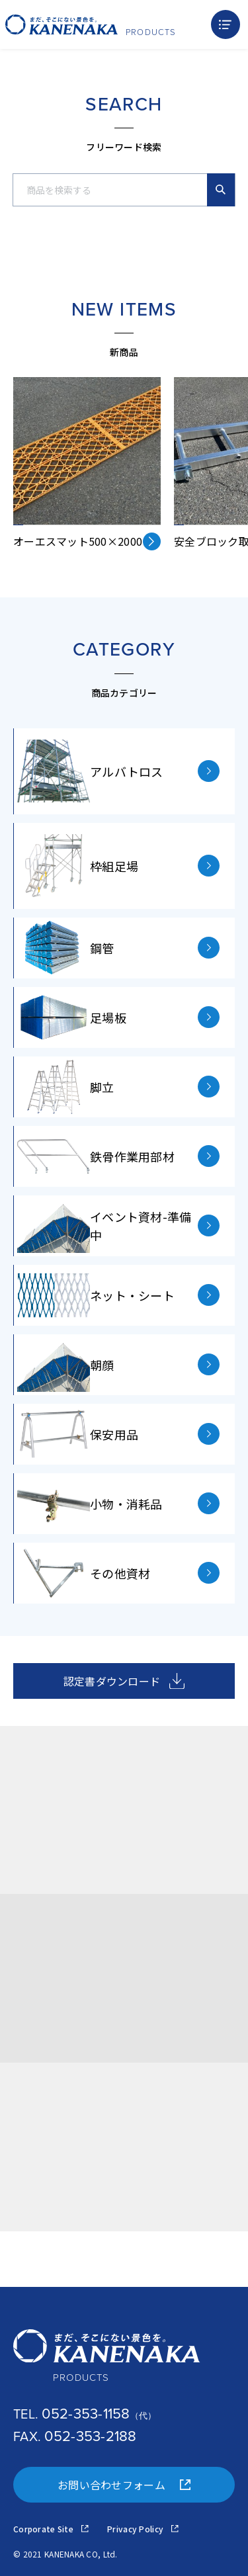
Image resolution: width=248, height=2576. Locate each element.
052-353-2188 (90, 2436)
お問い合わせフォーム (124, 2485)
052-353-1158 (86, 2414)
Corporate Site (51, 2528)
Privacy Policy (143, 2528)
